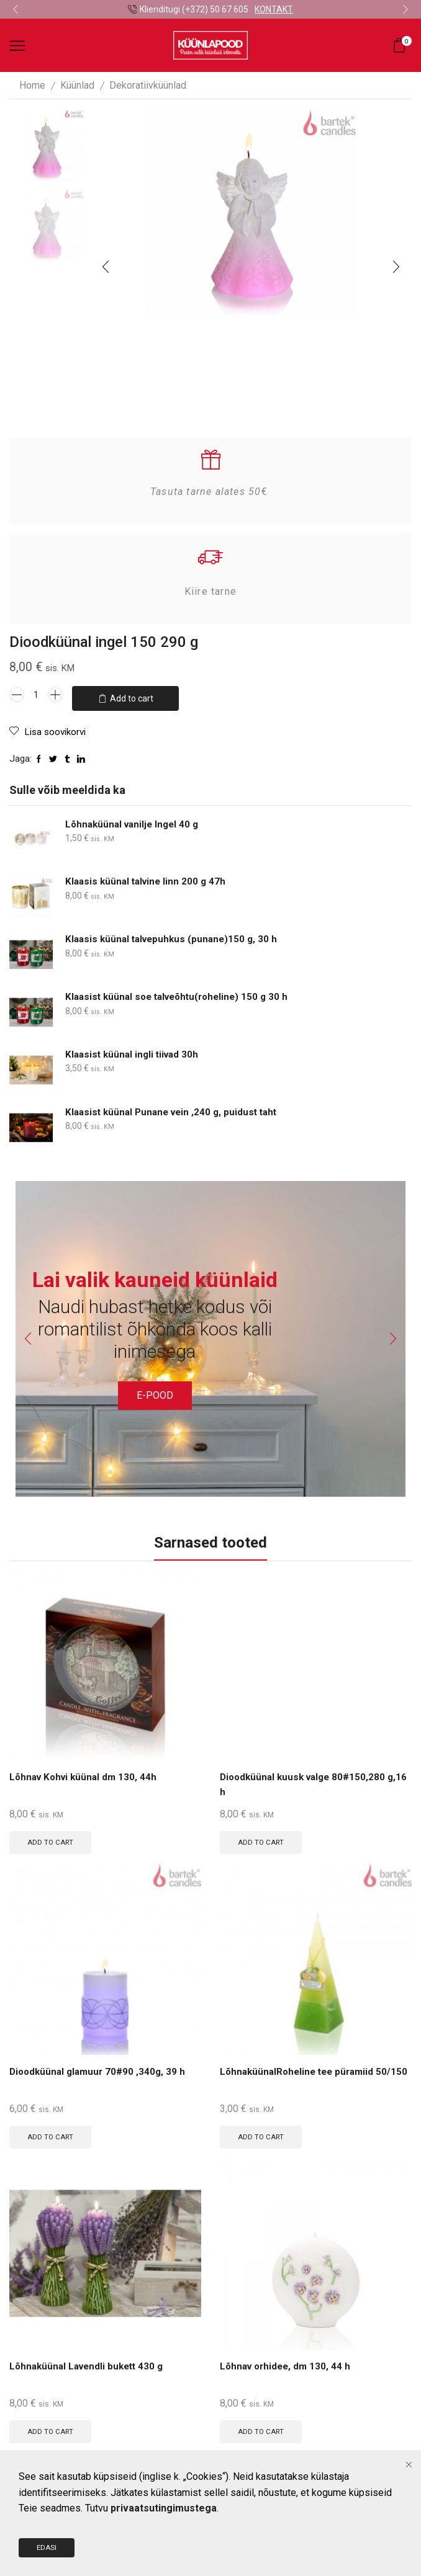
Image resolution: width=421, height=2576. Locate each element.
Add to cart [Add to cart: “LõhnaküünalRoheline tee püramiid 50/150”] (263, 2134)
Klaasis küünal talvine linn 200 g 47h (148, 877)
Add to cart (131, 695)
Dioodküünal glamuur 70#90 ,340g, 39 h (100, 2069)
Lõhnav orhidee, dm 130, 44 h (288, 2365)
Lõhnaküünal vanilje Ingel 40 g (135, 819)
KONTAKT (274, 9)
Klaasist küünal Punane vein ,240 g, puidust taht (175, 1107)
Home (32, 85)
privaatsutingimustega (164, 2554)
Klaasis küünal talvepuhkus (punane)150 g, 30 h (175, 934)
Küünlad (77, 85)
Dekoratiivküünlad (147, 85)
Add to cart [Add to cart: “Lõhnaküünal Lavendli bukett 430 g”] (52, 2430)
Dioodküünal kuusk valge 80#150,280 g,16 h (306, 1780)
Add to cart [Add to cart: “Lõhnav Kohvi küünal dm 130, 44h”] (52, 1838)
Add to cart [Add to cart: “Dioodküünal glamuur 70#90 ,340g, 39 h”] (52, 2134)
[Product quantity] (36, 695)
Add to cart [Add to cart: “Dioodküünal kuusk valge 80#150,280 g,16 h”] (263, 1838)
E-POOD (155, 1390)
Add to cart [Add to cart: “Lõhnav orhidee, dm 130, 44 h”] (263, 2430)
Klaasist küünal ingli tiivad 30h (134, 1050)
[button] (15, 9)
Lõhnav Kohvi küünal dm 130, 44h (86, 1773)
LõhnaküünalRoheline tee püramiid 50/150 (300, 2076)
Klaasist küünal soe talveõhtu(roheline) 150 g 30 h (182, 992)
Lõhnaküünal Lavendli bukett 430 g (90, 2365)
